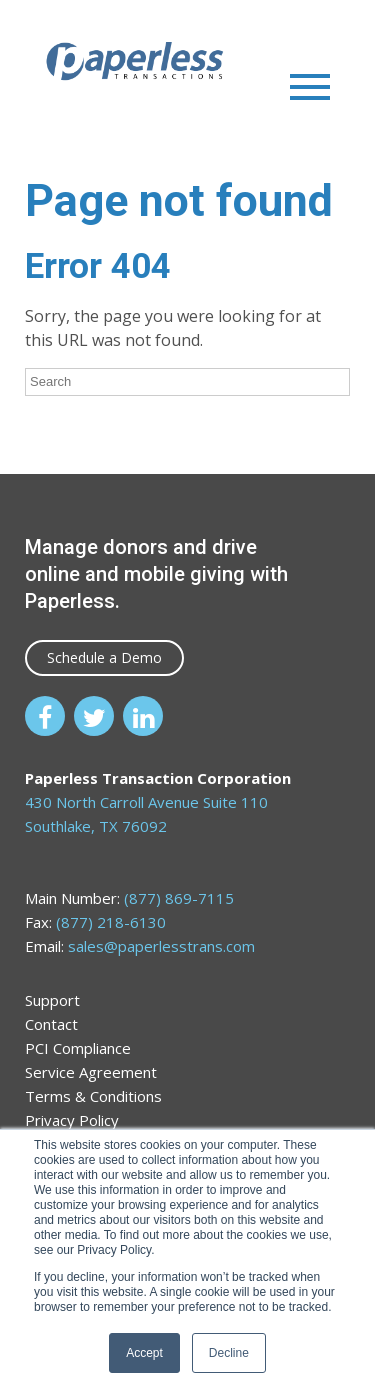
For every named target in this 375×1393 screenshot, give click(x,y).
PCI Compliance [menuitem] (78, 1048)
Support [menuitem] (52, 1000)
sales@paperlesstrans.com (161, 946)
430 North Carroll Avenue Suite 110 (146, 802)
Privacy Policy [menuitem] (72, 1120)
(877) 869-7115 (179, 898)
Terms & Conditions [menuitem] (93, 1096)
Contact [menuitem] (51, 1024)
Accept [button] (144, 1353)
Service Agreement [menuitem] (91, 1072)
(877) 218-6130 (111, 922)
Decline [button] (229, 1353)
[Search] (187, 382)
